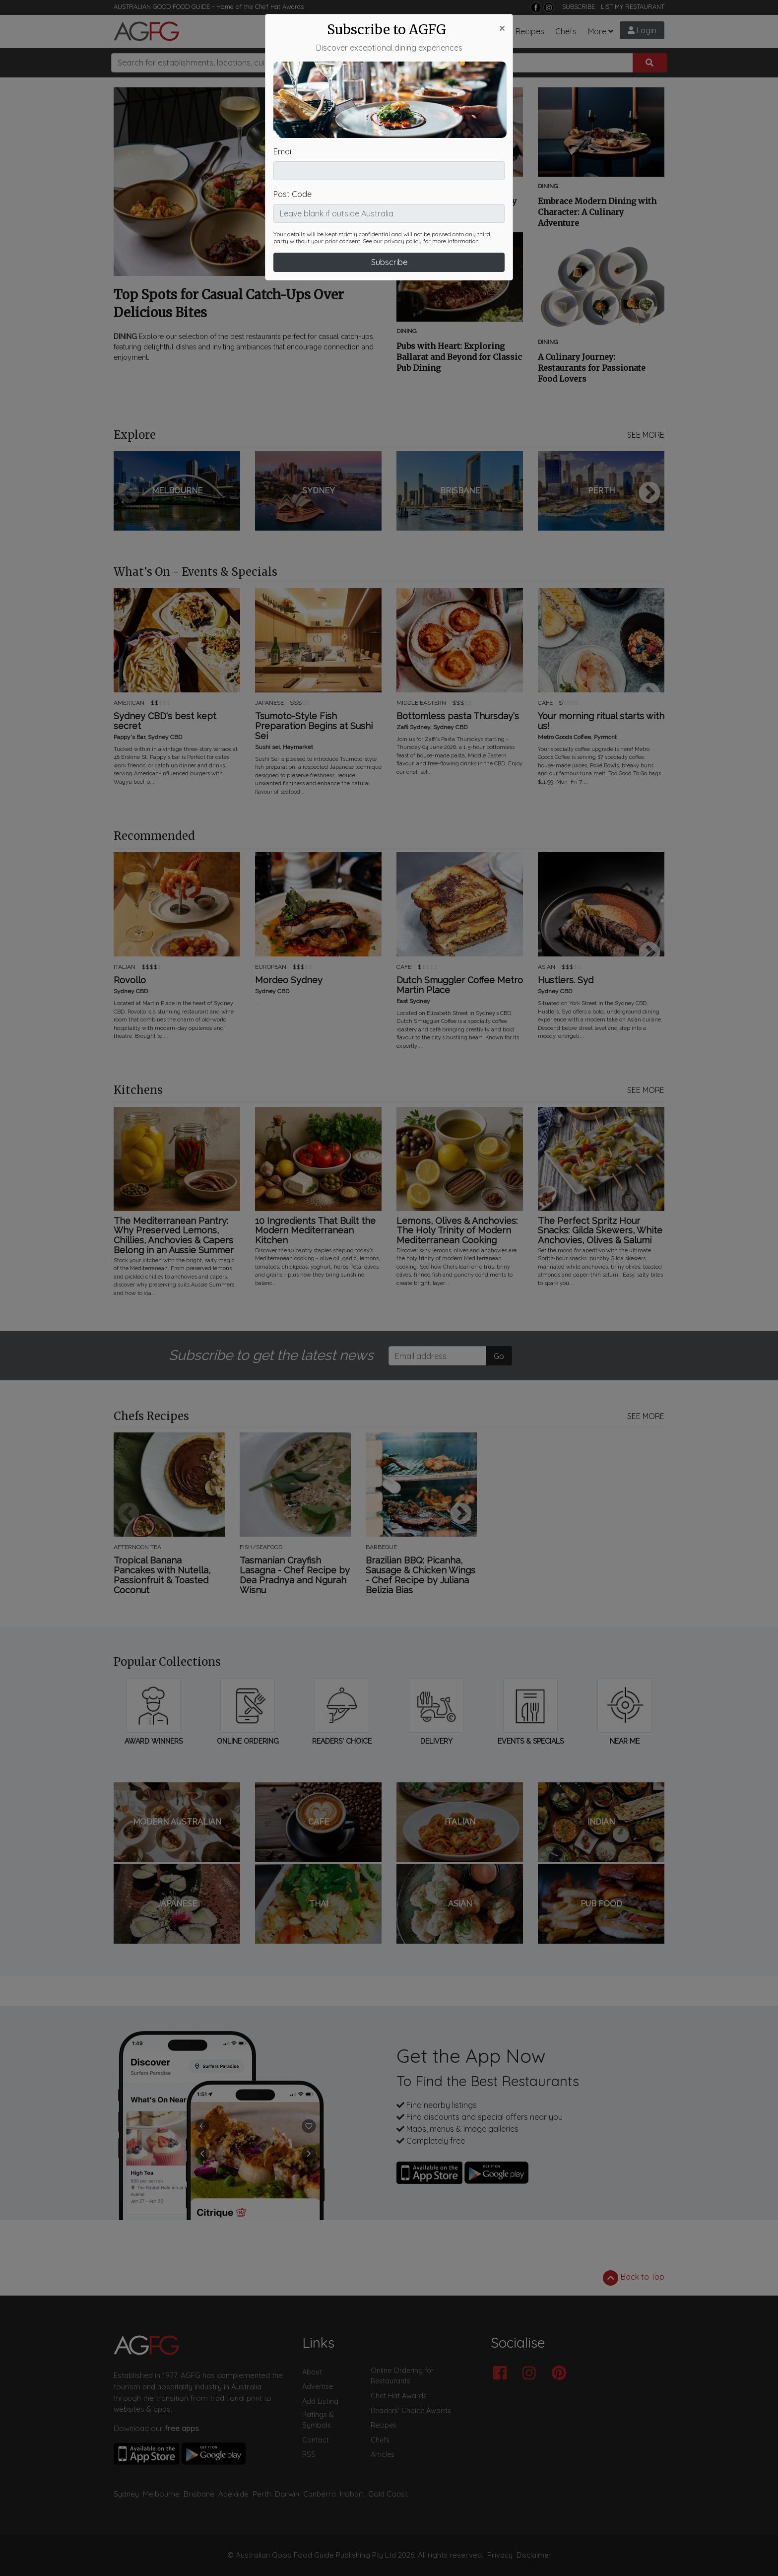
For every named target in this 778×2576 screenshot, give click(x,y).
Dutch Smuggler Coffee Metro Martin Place (459, 985)
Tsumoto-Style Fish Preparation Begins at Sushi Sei (314, 726)
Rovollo (130, 980)
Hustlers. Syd (565, 980)
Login (642, 30)
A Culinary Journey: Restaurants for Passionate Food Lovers (592, 368)
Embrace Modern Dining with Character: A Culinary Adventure (597, 212)
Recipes (530, 31)
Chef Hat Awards (279, 6)
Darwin (287, 2494)
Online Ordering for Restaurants (402, 2376)
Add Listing (320, 2401)
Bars (360, 31)
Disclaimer (534, 2555)
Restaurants (314, 31)
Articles (394, 31)
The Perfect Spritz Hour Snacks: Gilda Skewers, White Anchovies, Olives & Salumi (600, 1230)
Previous (128, 493)
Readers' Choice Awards (411, 2410)
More (597, 31)
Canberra (319, 2494)
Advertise (317, 2386)
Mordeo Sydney (289, 980)
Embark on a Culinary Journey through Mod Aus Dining (456, 206)
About (312, 2372)
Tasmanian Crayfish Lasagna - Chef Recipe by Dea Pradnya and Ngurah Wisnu (295, 1575)
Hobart (352, 2494)
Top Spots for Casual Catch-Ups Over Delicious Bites (229, 303)
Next (649, 493)
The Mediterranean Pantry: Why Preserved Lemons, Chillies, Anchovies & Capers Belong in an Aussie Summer (174, 1235)
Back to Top (633, 2278)
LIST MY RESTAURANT (632, 6)
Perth (262, 2494)
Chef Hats (486, 31)
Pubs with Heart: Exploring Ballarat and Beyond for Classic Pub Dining (459, 357)
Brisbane (199, 2494)
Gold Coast (387, 2494)
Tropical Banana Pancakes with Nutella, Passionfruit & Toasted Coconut (162, 1575)
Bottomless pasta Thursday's (457, 716)
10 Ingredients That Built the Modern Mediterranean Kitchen (315, 1230)
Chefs (566, 31)
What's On (437, 31)
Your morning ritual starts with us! (601, 721)
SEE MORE (645, 435)
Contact (315, 2440)
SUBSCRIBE (578, 6)
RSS (309, 2454)
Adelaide (233, 2494)
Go (499, 1356)
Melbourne (161, 2494)
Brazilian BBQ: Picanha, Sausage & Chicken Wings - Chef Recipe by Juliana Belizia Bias (420, 1575)
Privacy (500, 2555)
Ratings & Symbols (318, 2420)
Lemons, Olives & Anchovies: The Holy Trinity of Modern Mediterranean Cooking (457, 1230)
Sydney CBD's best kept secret (165, 721)
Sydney (126, 2494)
